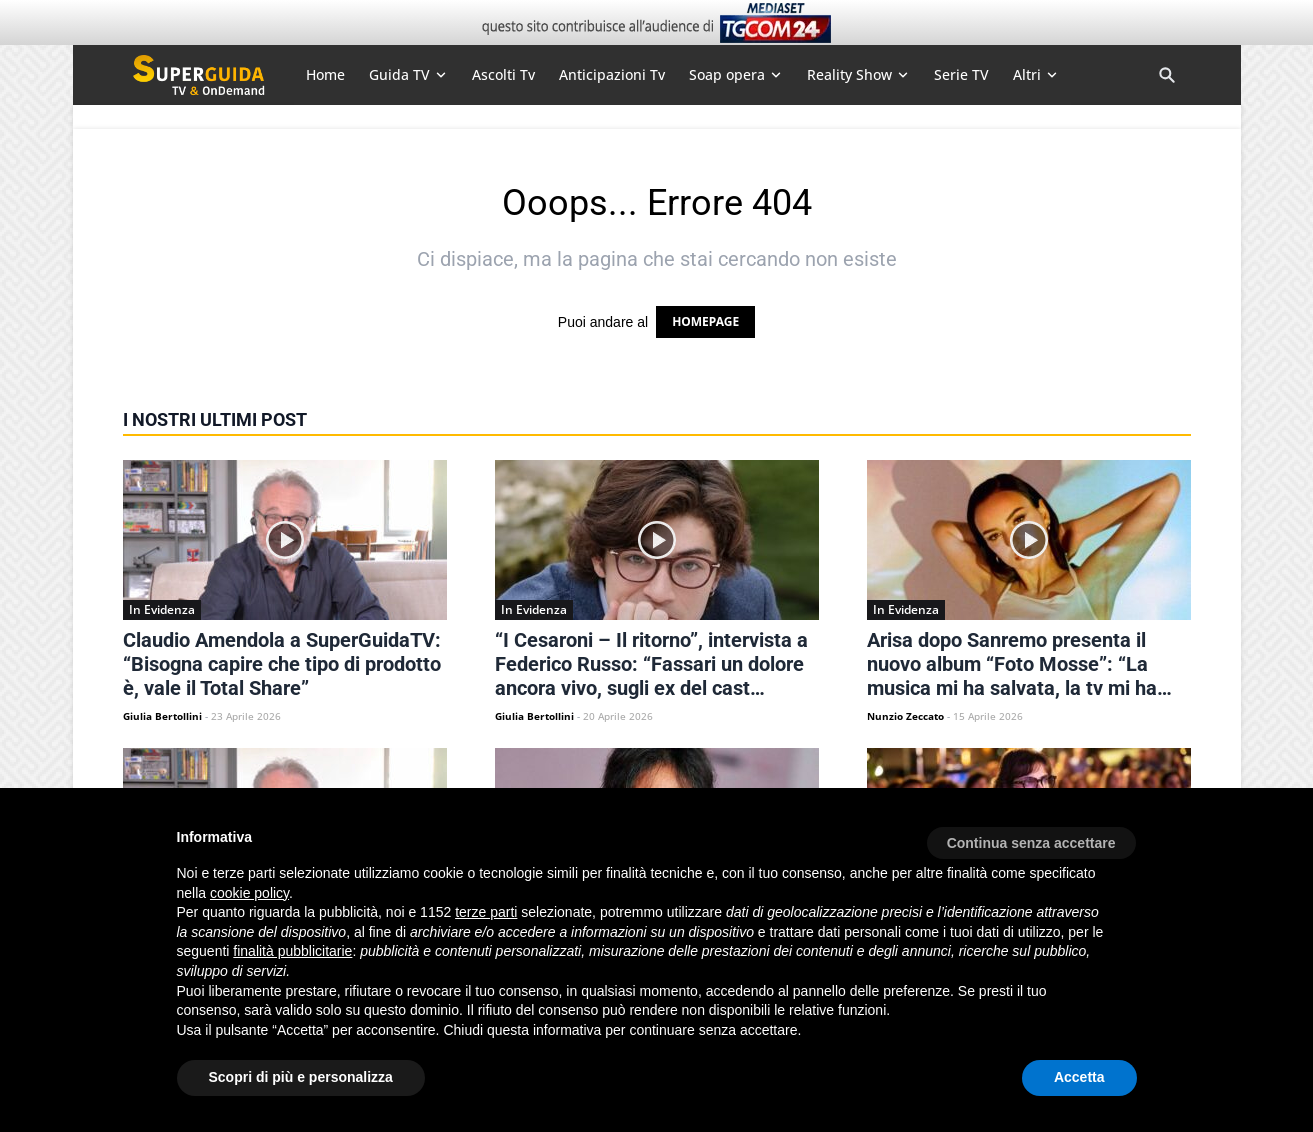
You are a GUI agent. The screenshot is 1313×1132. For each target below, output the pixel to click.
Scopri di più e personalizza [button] (301, 1077)
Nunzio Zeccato (905, 716)
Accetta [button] (1079, 1077)
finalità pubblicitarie (292, 951)
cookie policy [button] (249, 893)
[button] (1031, 836)
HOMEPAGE (705, 321)
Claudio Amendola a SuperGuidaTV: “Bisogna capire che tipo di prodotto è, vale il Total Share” (282, 664)
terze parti (486, 912)
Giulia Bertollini (162, 716)
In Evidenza (162, 609)
